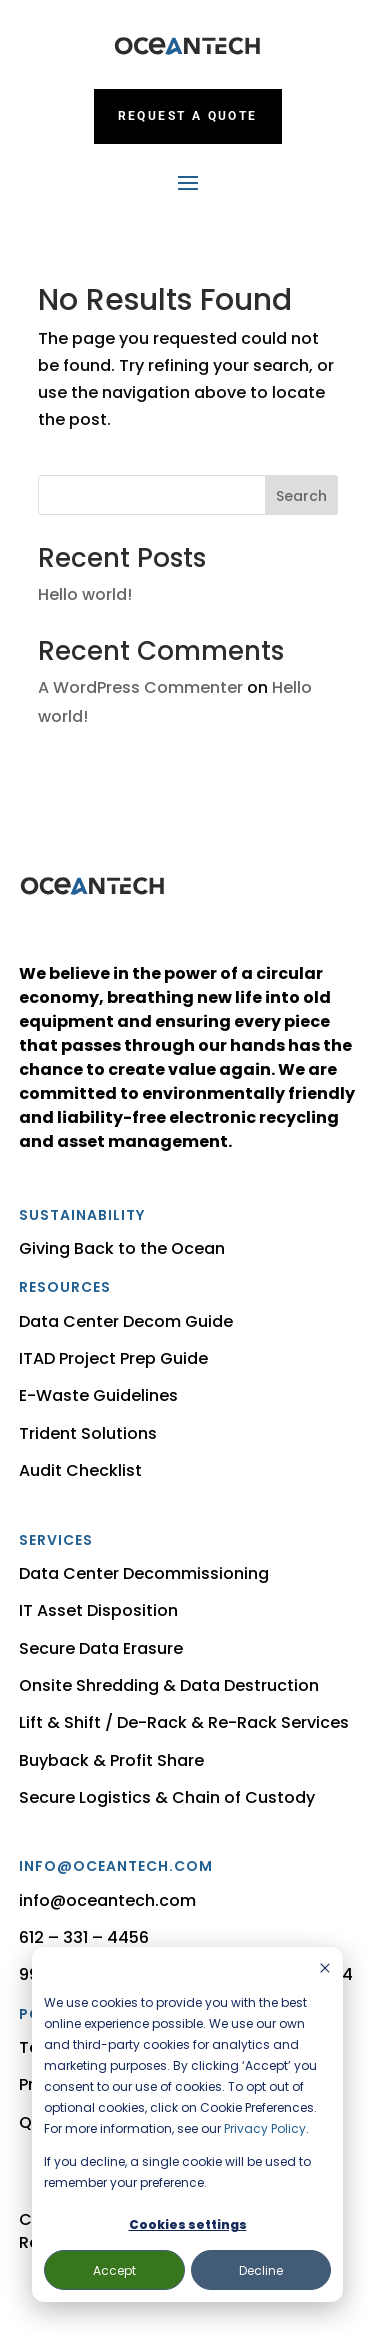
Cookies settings (188, 2224)
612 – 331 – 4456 (84, 1937)
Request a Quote (188, 116)
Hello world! (85, 594)
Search (301, 496)
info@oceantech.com (107, 1900)
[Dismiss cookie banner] (325, 1969)
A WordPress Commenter (140, 687)
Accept (114, 2270)
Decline (261, 2270)
